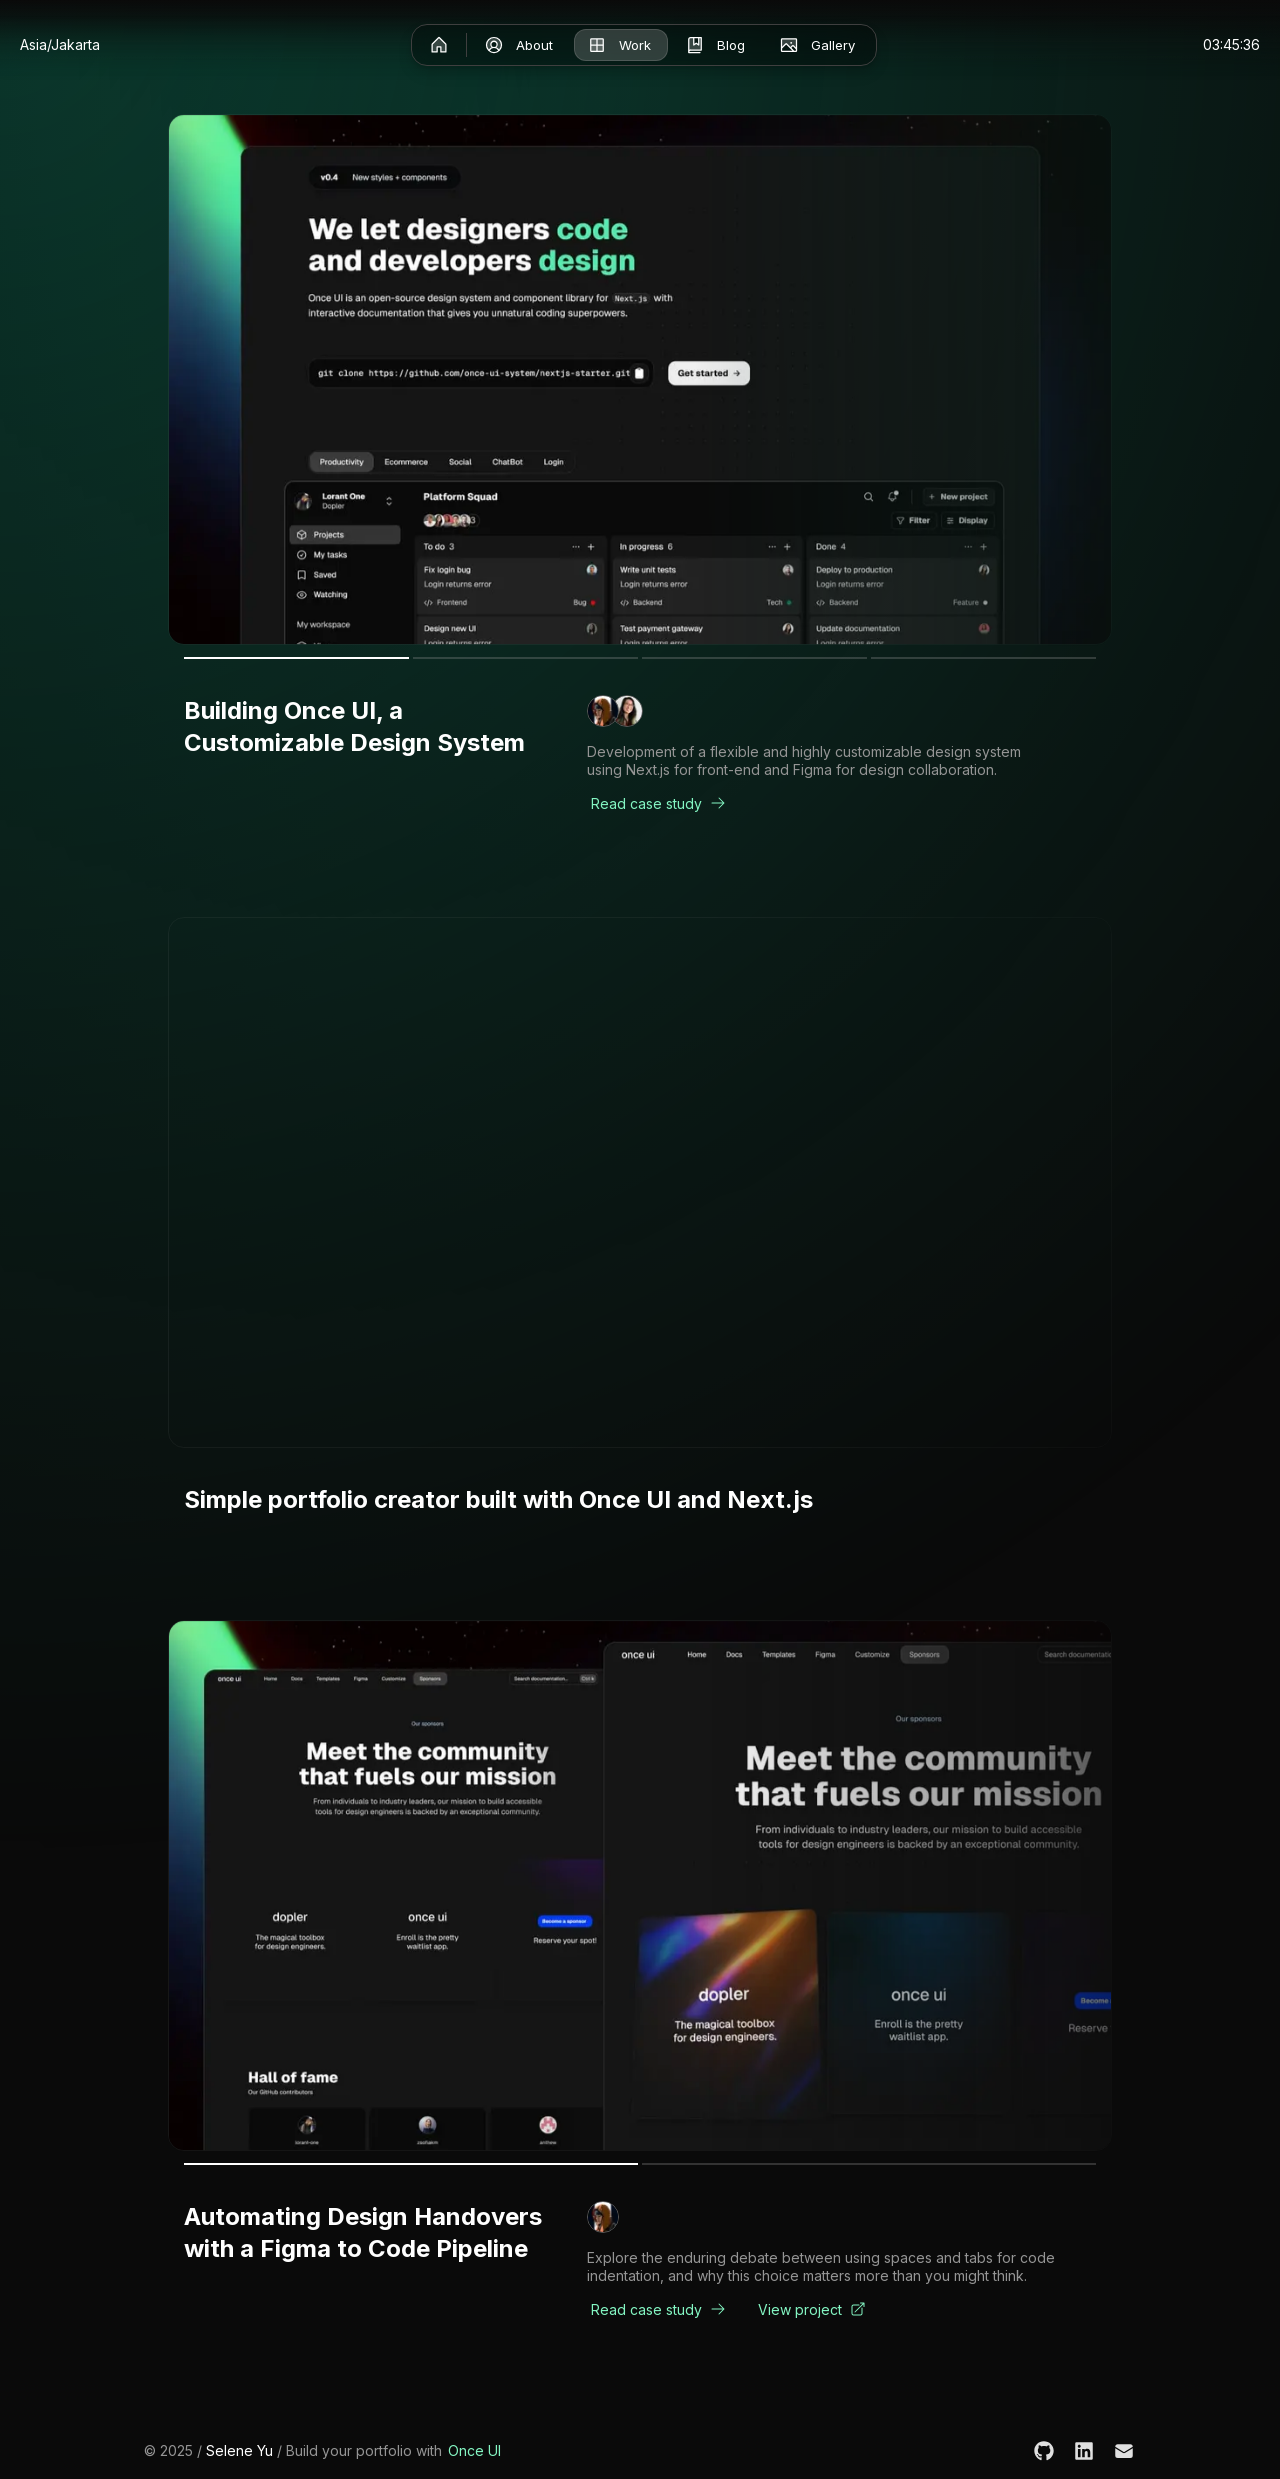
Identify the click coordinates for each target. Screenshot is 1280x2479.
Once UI (474, 2450)
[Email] (1124, 2451)
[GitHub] (1044, 2451)
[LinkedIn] (1084, 2451)
